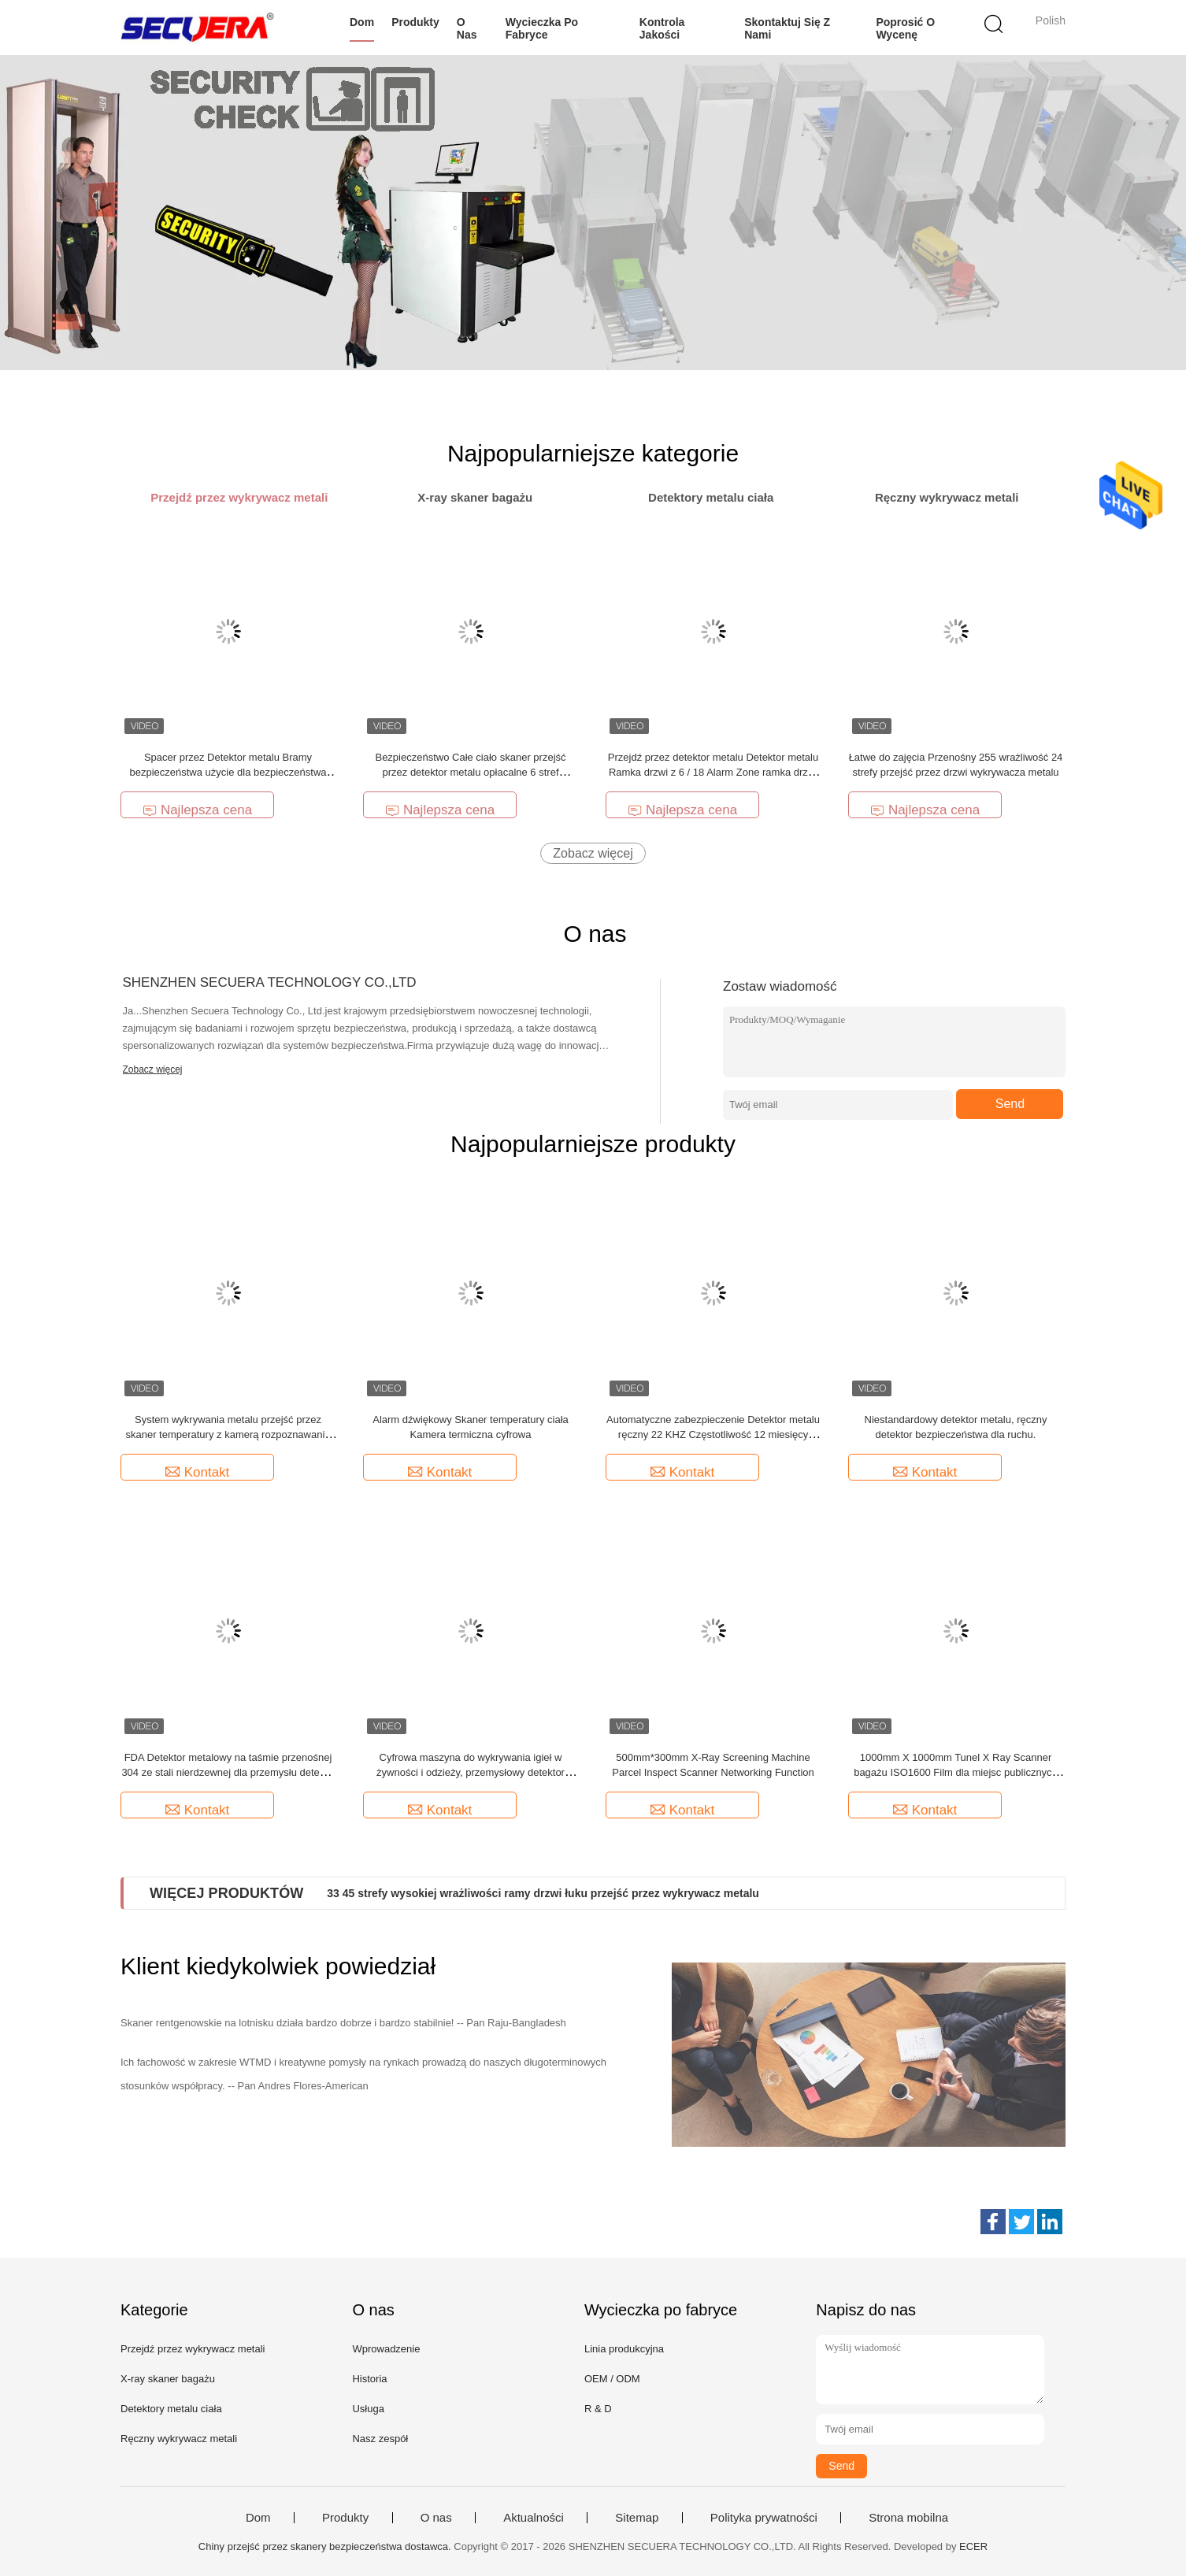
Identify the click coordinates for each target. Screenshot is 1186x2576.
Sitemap (636, 2517)
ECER (973, 2546)
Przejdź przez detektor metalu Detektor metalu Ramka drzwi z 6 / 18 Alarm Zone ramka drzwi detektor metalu (713, 772)
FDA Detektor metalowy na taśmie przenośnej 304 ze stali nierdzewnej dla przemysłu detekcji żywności (227, 1772)
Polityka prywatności (763, 2517)
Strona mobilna (908, 2517)
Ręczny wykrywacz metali (178, 2438)
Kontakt (197, 1472)
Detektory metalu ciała (171, 2409)
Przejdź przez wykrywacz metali (192, 2349)
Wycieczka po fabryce (542, 28)
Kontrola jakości (662, 28)
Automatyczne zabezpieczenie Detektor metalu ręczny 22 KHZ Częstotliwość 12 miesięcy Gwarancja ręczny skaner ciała (713, 1434)
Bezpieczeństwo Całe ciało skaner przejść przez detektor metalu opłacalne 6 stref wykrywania (470, 772)
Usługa (368, 2409)
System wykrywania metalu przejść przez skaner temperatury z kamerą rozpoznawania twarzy (227, 1434)
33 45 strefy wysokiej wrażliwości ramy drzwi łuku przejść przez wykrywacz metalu (543, 1893)
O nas (467, 28)
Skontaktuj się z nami (787, 28)
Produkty (415, 22)
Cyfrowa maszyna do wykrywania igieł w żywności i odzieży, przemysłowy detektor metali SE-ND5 (470, 1772)
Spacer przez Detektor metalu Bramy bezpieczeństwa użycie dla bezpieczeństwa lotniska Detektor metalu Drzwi (227, 772)
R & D (598, 2409)
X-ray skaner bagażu (167, 2379)
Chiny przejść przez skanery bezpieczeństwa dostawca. (326, 2546)
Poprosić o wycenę (905, 28)
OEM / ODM (612, 2379)
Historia (369, 2379)
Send (1010, 1103)
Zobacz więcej (592, 853)
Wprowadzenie (386, 2349)
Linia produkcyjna (624, 2349)
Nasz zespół (380, 2438)
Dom (362, 22)
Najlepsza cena (197, 809)
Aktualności (533, 2517)
